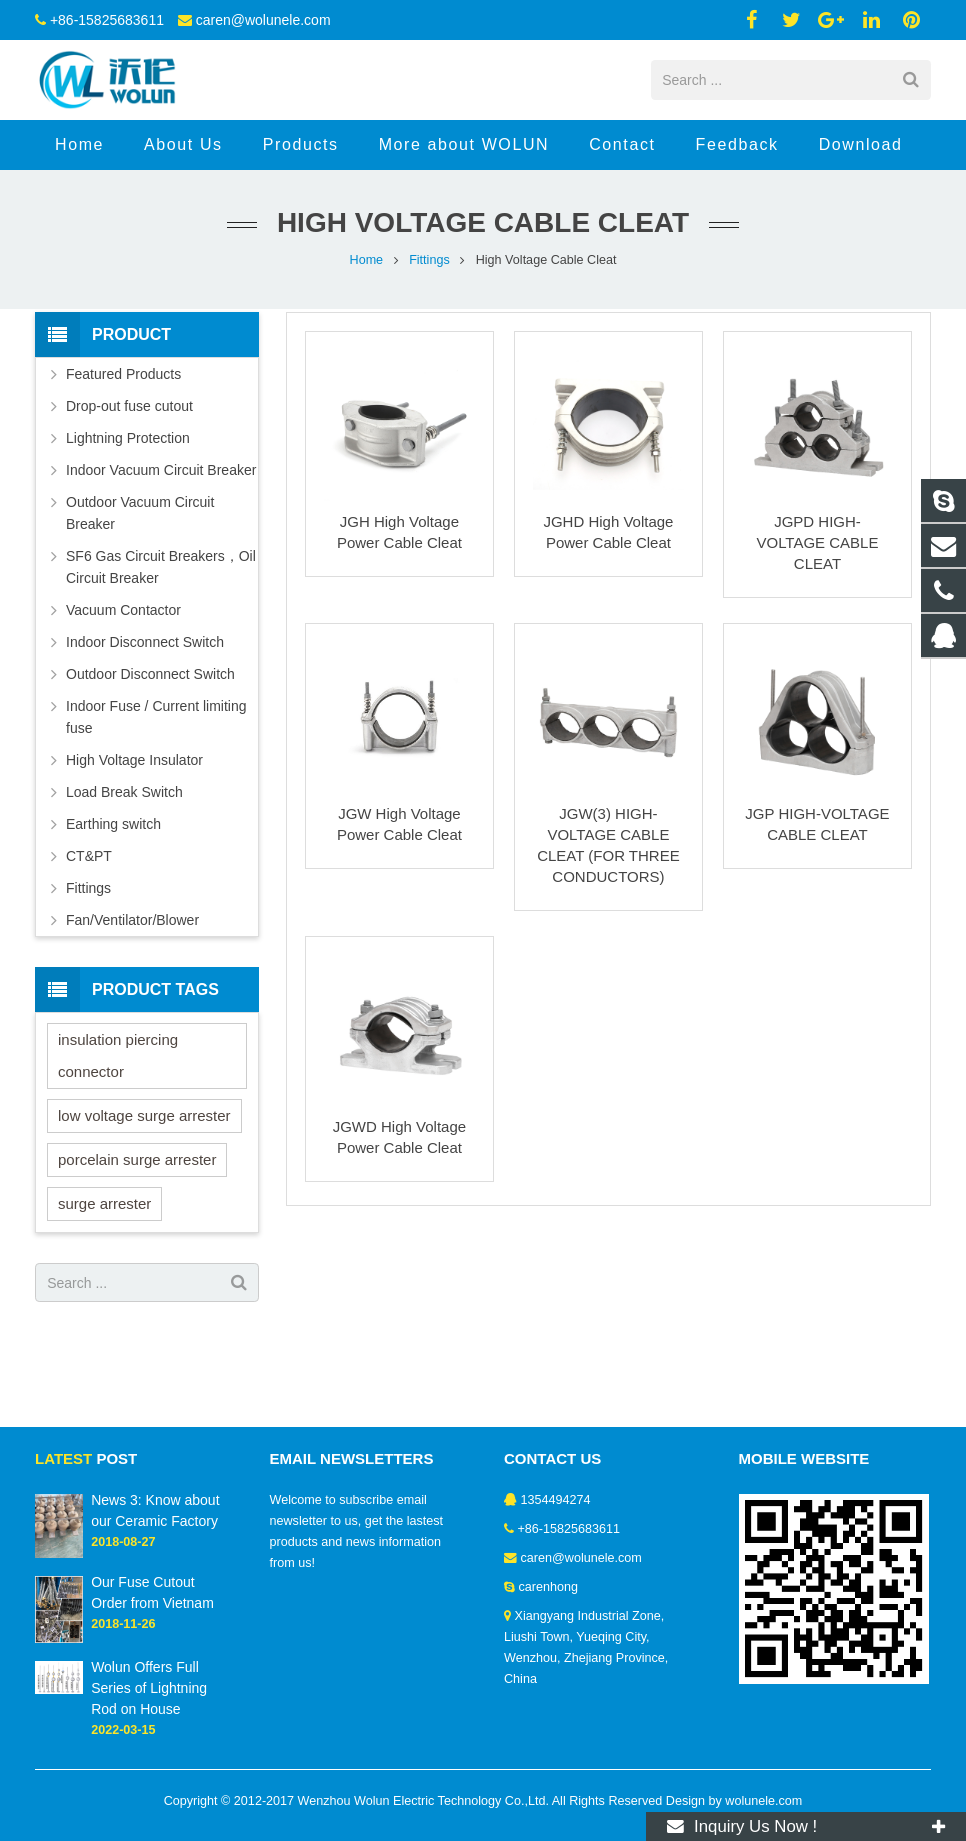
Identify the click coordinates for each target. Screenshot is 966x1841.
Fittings (429, 260)
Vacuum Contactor (123, 610)
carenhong (549, 1587)
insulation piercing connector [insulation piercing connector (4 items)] (118, 1055)
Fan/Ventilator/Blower (132, 920)
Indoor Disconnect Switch (145, 642)
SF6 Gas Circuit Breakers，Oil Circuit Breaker (161, 567)
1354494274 (556, 1500)
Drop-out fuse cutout (129, 406)
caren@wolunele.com (263, 20)
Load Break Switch (124, 792)
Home (367, 260)
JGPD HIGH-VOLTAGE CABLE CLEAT (817, 542)
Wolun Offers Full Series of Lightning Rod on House (149, 1688)
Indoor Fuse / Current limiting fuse (156, 717)
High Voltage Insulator (134, 760)
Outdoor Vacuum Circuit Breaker (140, 513)
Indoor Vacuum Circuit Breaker (161, 470)
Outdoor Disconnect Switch (150, 674)
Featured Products (123, 374)
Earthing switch (113, 824)
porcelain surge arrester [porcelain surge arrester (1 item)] (137, 1159)
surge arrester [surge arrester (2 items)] (104, 1203)
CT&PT (89, 856)
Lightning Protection (128, 438)
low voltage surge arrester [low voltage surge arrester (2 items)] (144, 1115)
